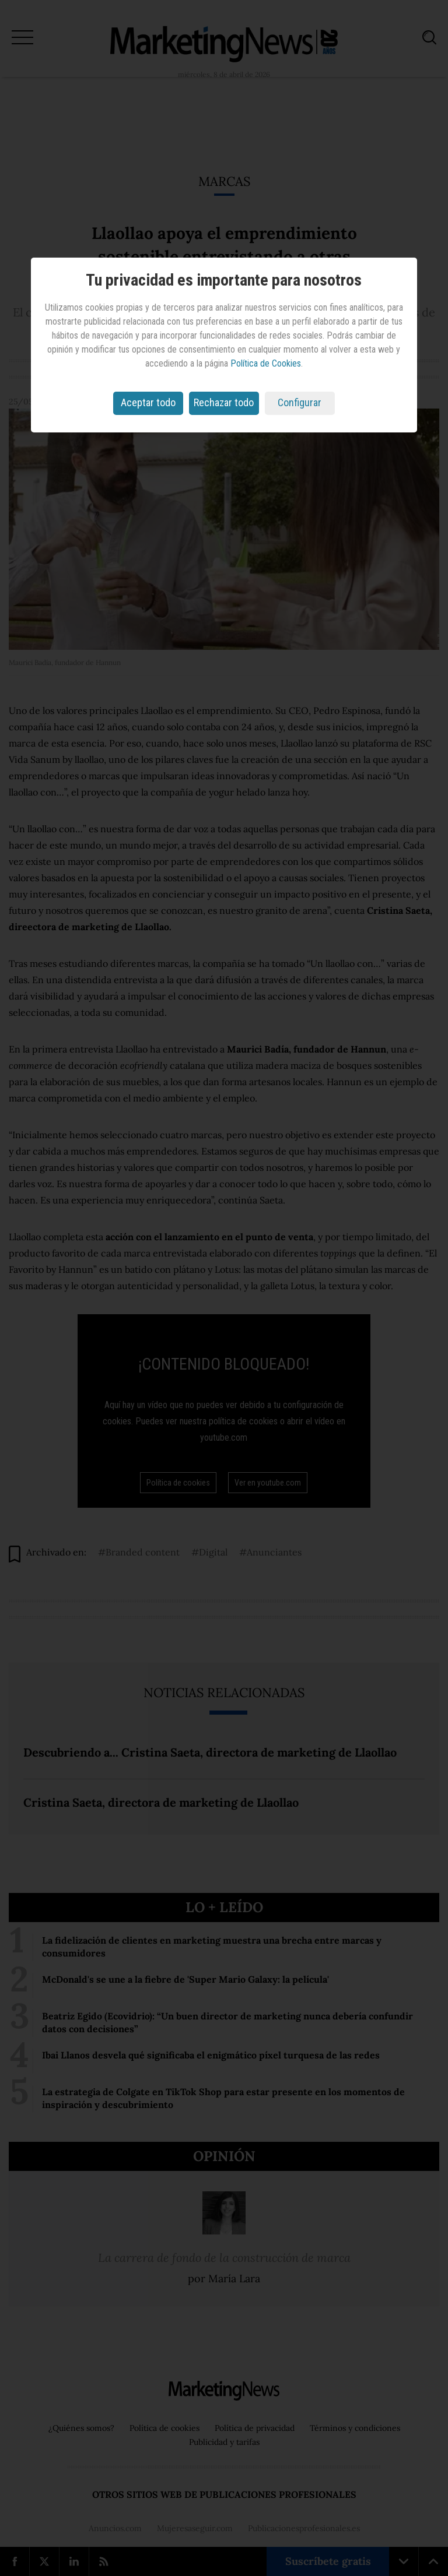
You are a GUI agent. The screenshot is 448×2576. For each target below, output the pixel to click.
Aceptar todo (148, 402)
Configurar (299, 402)
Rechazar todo (224, 402)
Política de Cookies (265, 363)
